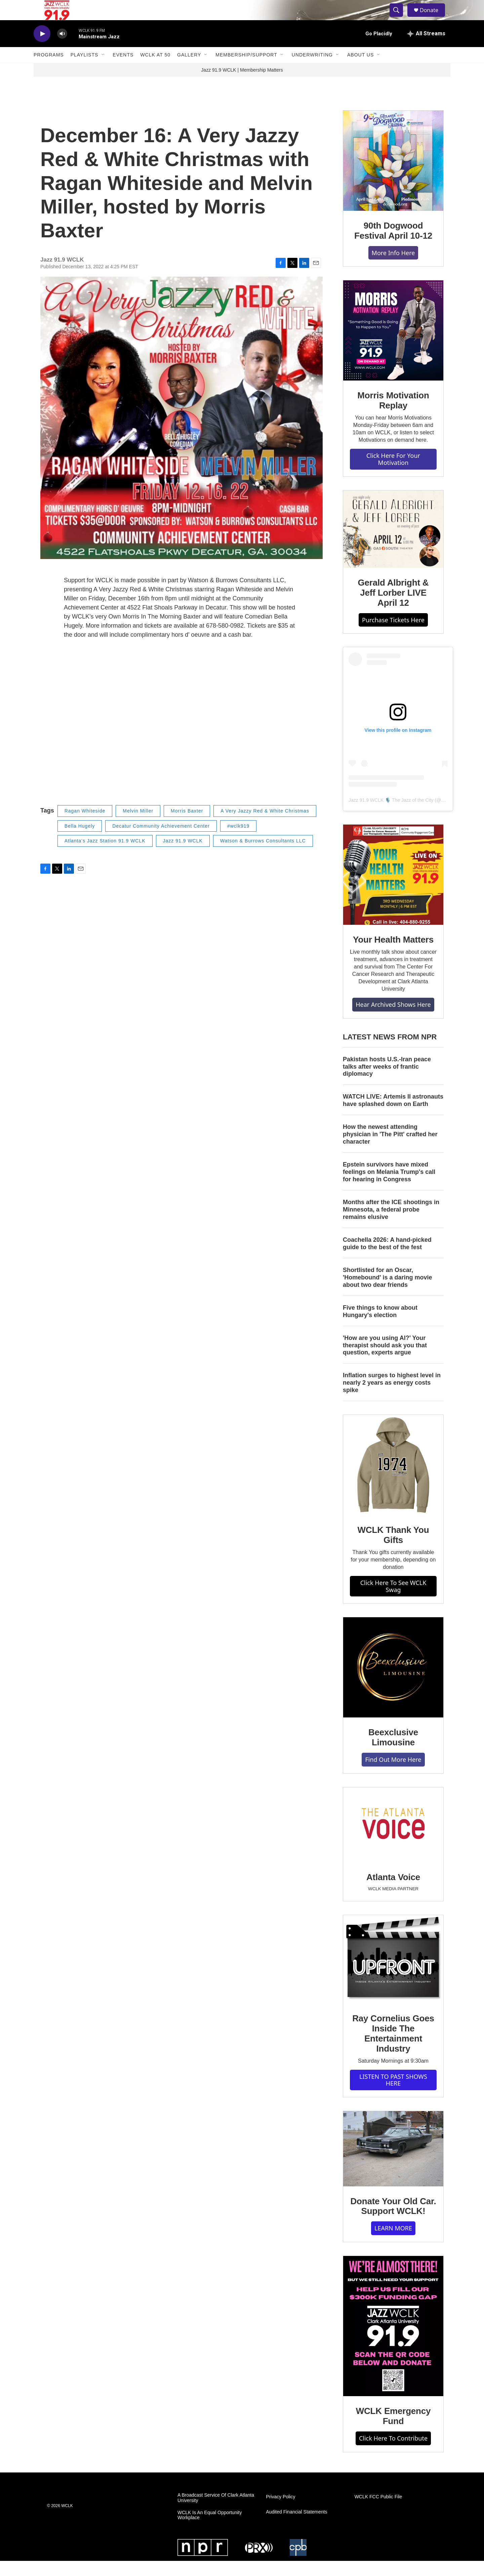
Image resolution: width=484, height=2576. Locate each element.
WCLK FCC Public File (378, 2511)
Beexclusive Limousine (393, 1752)
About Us (360, 70)
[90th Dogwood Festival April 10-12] (393, 176)
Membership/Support (246, 70)
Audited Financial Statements (296, 2527)
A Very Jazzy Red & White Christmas (264, 826)
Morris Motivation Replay (393, 415)
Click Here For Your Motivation (393, 474)
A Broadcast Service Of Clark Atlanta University (215, 2513)
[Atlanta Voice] (393, 1839)
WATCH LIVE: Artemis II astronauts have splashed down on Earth (393, 1115)
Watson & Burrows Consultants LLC (263, 856)
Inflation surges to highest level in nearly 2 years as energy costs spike (392, 1398)
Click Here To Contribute (393, 2453)
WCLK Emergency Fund (393, 2431)
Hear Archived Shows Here (393, 1020)
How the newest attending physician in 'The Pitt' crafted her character (390, 1149)
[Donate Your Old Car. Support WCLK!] (393, 2164)
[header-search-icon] (399, 18)
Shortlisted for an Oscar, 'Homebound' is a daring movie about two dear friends (387, 1292)
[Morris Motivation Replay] (393, 345)
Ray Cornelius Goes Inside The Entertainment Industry (393, 2048)
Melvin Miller (138, 826)
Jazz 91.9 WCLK (183, 856)
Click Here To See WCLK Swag (393, 1601)
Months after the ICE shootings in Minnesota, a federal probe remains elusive (391, 1224)
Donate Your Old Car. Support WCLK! (393, 2221)
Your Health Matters (393, 955)
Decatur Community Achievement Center (161, 841)
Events (123, 70)
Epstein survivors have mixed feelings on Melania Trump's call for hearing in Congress (389, 1187)
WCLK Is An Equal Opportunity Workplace (209, 2530)
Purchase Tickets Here (393, 635)
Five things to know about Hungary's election (380, 1326)
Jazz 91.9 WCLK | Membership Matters (242, 85)
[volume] (62, 48)
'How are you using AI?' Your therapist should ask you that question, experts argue (385, 1360)
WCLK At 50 (155, 70)
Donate (433, 17)
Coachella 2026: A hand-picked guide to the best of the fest (387, 1259)
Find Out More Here (393, 1775)
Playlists (84, 70)
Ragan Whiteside (85, 826)
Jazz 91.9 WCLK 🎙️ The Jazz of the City (391, 815)
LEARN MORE (393, 2243)
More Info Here (393, 268)
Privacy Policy (280, 2511)
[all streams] (426, 48)
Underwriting (312, 70)
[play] (42, 49)
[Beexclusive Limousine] (393, 1682)
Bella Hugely (80, 841)
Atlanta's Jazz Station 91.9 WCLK (105, 856)
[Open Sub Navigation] (103, 70)
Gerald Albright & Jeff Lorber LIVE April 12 (393, 608)
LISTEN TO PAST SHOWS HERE (393, 2095)
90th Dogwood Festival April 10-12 (393, 246)
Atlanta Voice (393, 1892)
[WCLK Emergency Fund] (393, 2341)
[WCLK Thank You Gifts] (393, 1480)
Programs (49, 70)
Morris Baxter (187, 826)
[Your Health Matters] (393, 890)
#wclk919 (238, 841)
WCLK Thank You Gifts (393, 1550)
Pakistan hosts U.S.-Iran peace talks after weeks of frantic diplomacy (387, 1082)
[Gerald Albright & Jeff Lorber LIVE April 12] (393, 544)
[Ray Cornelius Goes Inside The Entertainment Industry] (393, 1974)
